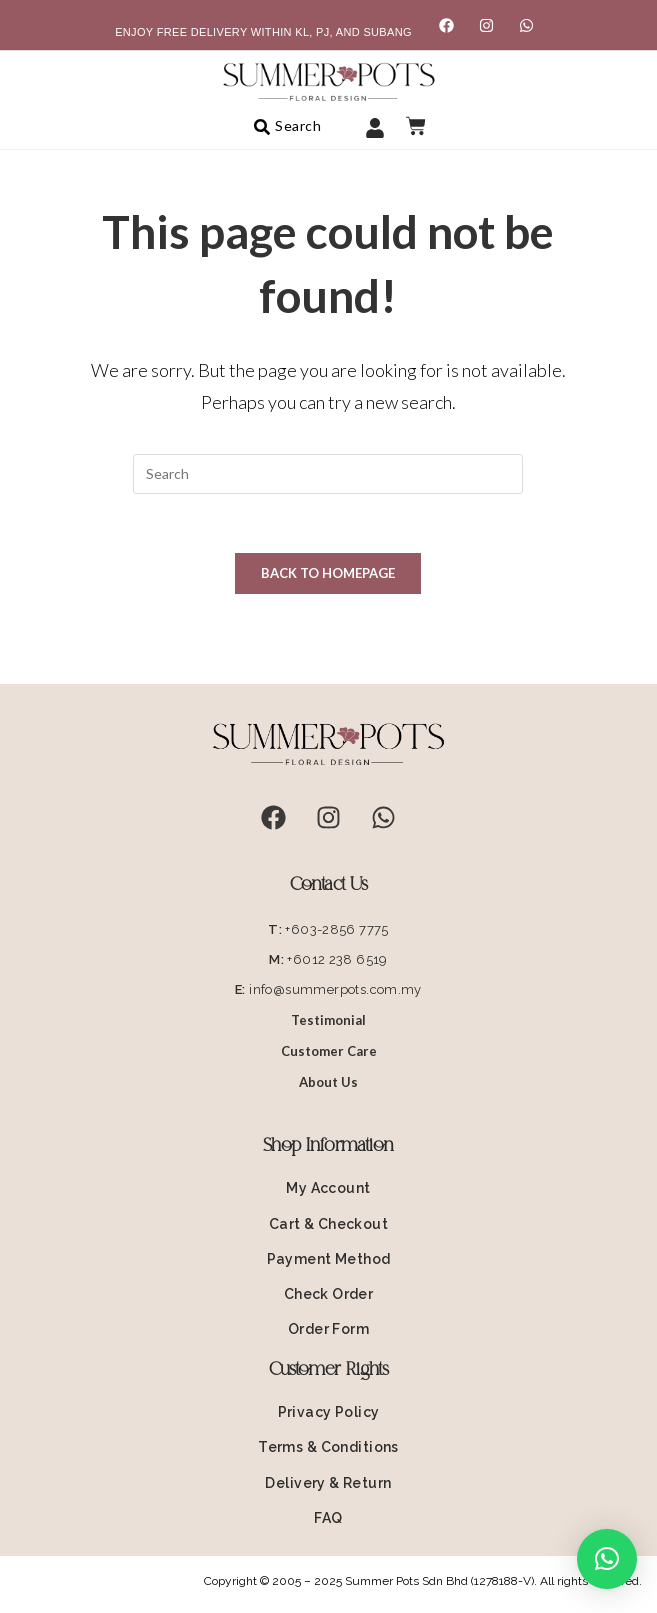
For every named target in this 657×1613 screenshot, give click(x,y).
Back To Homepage (328, 574)
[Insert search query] (328, 474)
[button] (607, 1559)
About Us (328, 1083)
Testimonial (328, 1021)
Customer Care (329, 1052)
